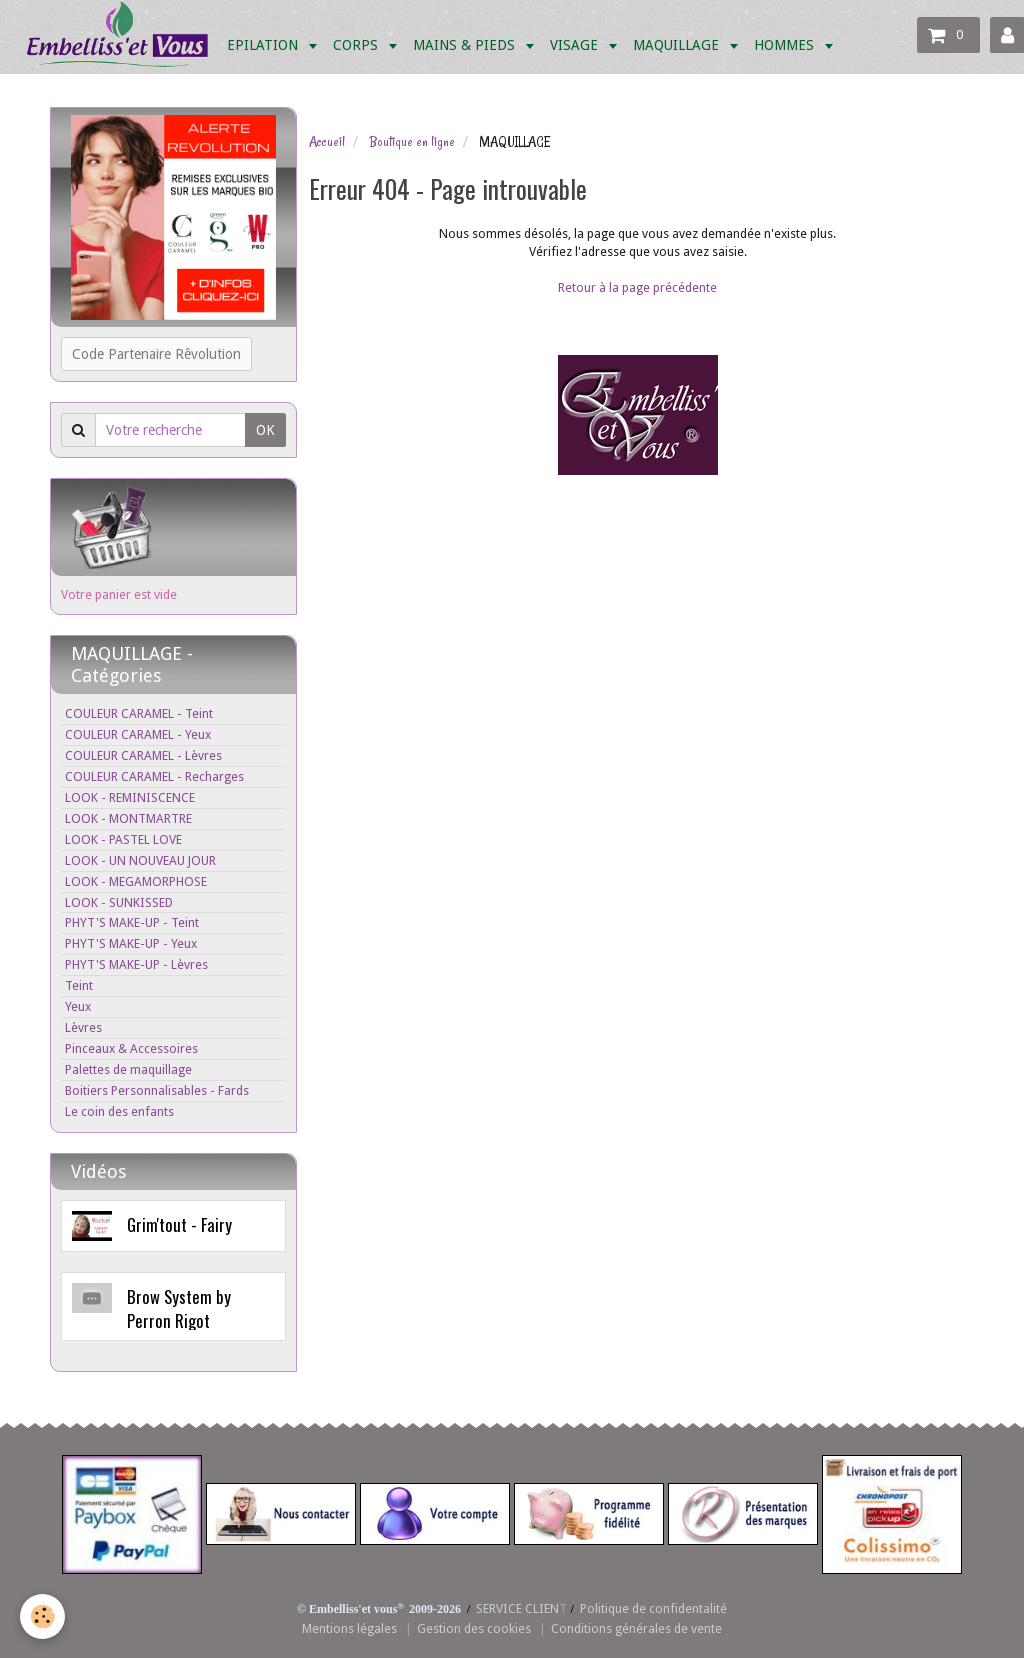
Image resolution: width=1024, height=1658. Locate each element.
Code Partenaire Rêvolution (156, 354)
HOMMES (786, 45)
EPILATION (264, 45)
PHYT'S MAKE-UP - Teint (132, 922)
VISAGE (576, 45)
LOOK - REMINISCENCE (130, 797)
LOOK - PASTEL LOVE (123, 839)
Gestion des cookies (474, 1628)
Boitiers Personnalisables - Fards (157, 1090)
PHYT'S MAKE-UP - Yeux (131, 943)
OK (265, 430)
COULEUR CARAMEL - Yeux (138, 734)
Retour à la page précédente (637, 287)
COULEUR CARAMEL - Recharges (154, 776)
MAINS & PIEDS (466, 45)
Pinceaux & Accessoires (131, 1048)
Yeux (78, 1006)
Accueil (327, 142)
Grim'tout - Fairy (179, 1224)
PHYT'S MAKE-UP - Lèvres (136, 964)
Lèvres (83, 1027)
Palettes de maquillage (128, 1069)
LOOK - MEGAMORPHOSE (136, 881)
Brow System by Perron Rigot (179, 1308)
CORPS (357, 45)
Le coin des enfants (119, 1111)
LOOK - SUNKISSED (119, 902)
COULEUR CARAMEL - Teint (139, 713)
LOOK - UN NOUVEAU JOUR (140, 860)
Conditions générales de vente (636, 1628)
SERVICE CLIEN (517, 1608)
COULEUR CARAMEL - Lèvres (143, 755)
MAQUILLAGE (678, 45)
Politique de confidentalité (653, 1608)
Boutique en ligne (412, 142)
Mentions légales (349, 1628)
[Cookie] (42, 1616)
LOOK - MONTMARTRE (128, 818)
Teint (79, 985)
